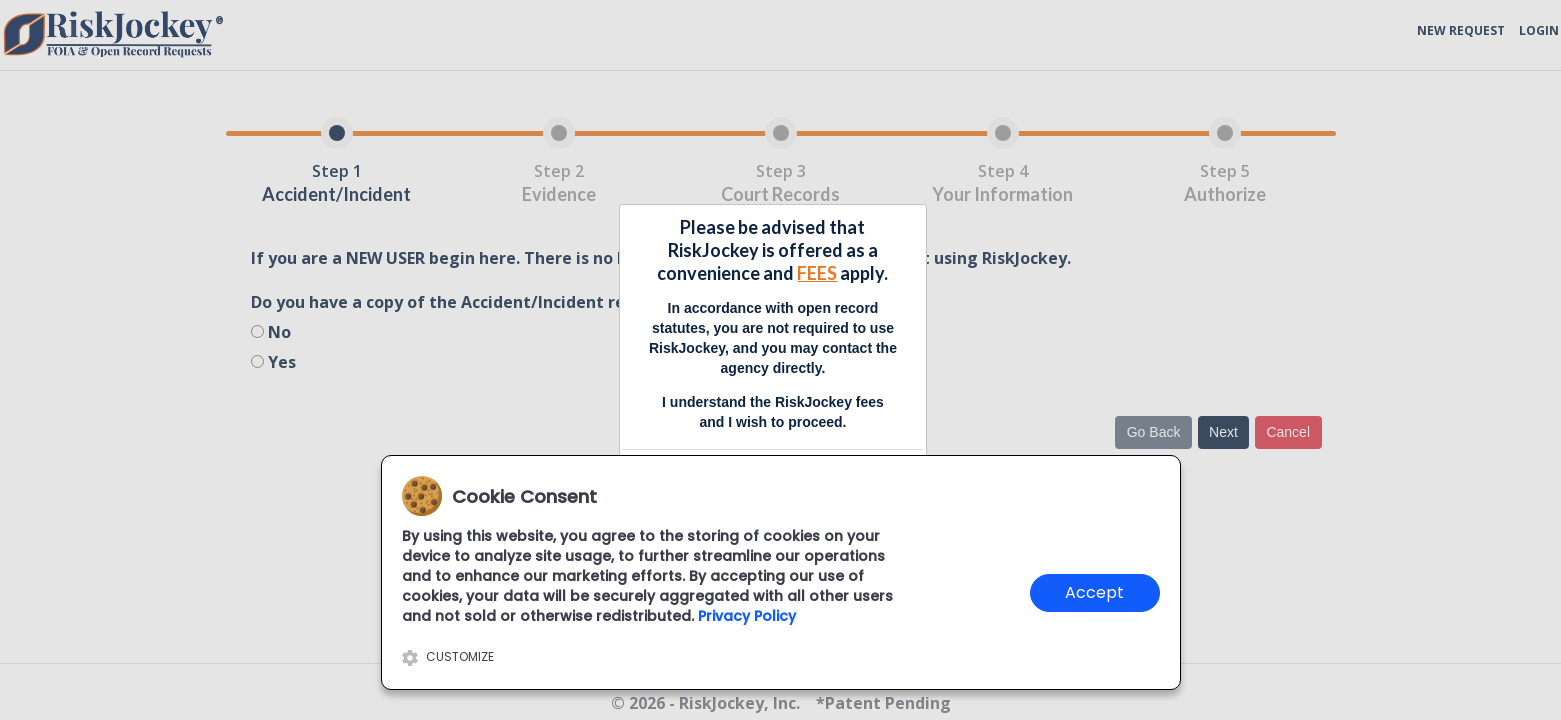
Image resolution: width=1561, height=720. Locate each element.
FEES (817, 273)
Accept (1094, 592)
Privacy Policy (747, 616)
